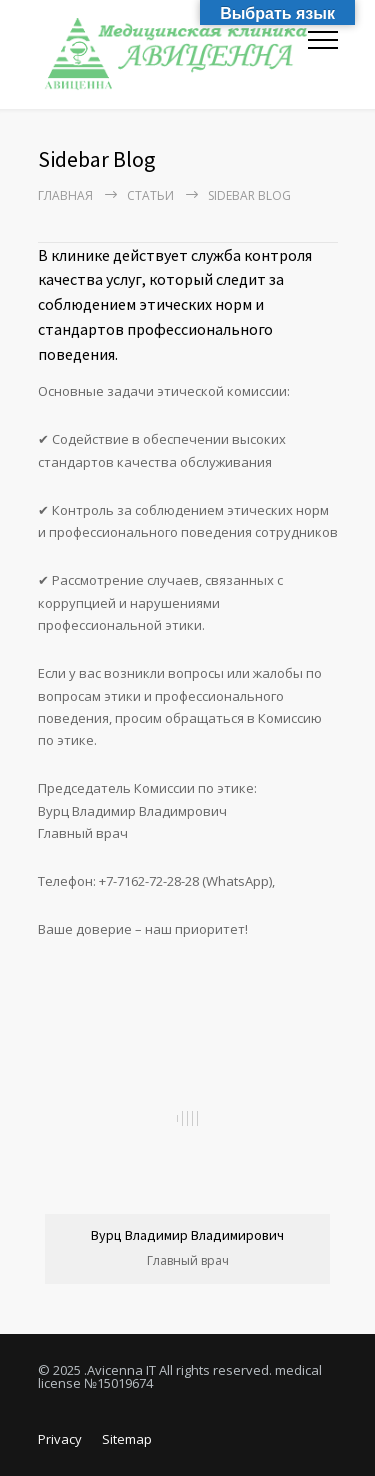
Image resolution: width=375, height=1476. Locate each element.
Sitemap (127, 1439)
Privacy (60, 1439)
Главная (65, 195)
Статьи (150, 195)
